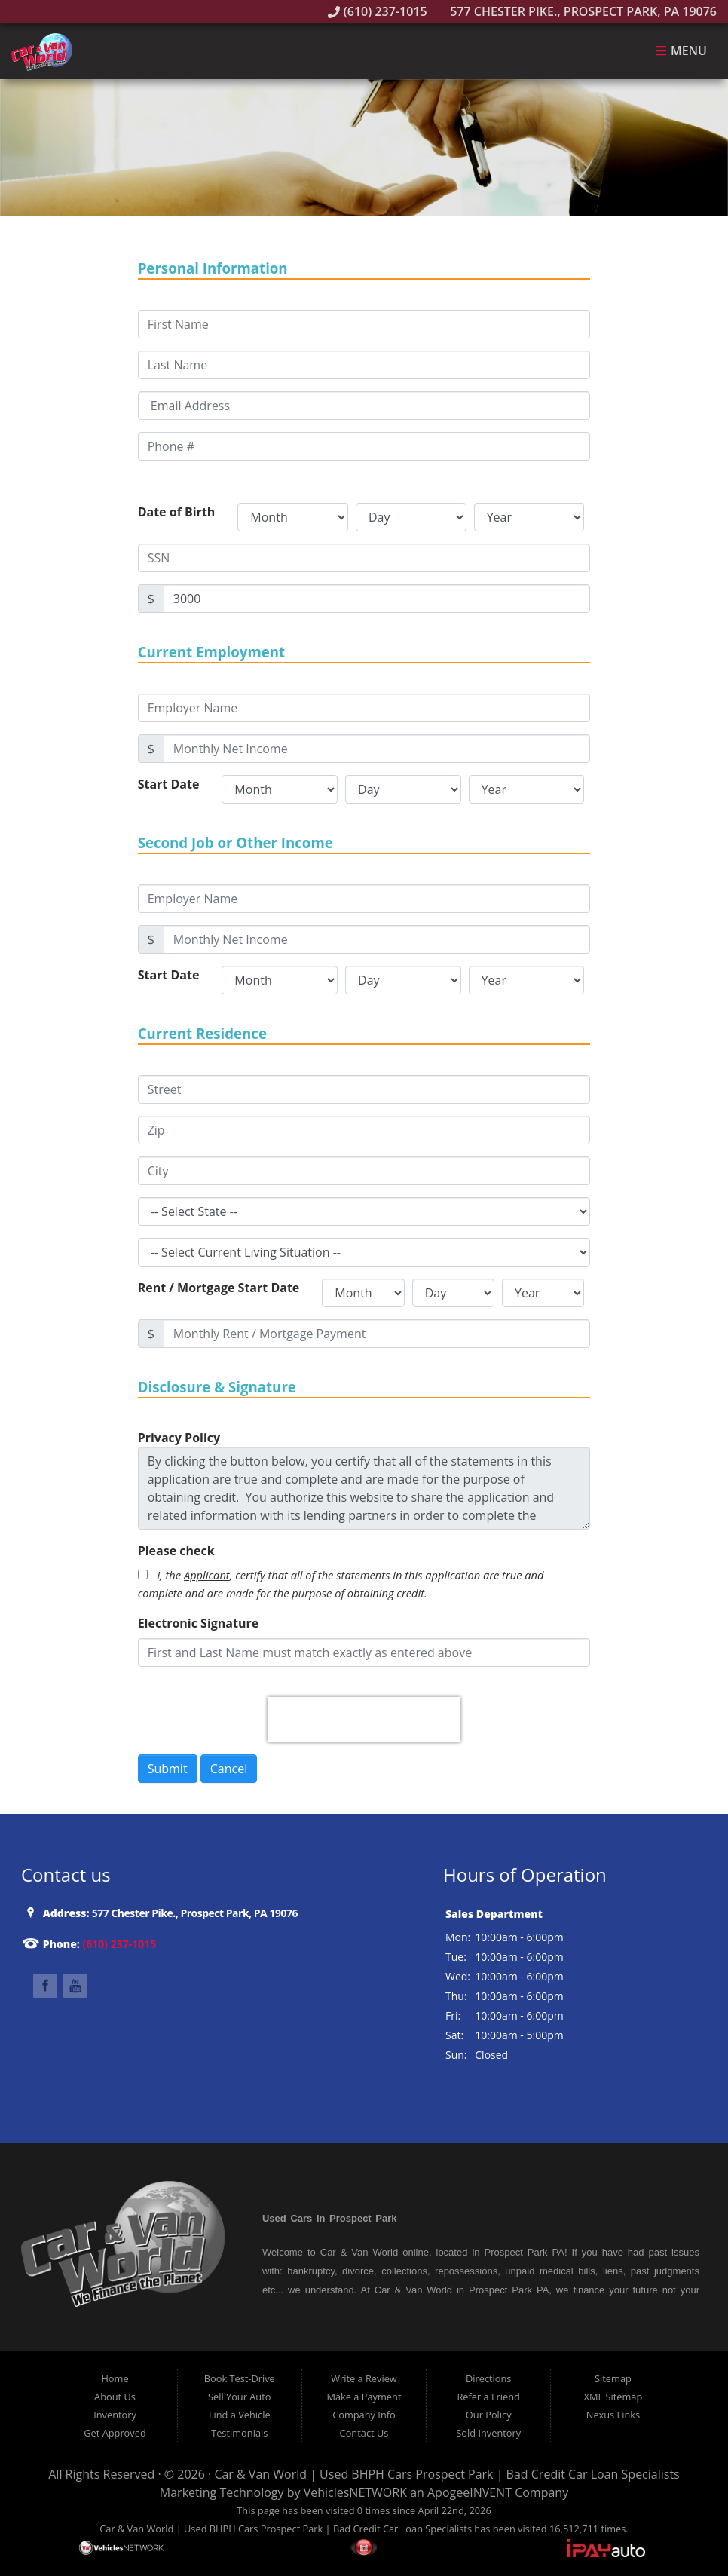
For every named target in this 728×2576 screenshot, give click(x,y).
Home (114, 2378)
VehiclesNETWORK (355, 2492)
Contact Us (364, 2433)
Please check (176, 1550)
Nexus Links (613, 2414)
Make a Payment (364, 2396)
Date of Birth (177, 512)
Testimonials (239, 2433)
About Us (115, 2396)
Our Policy (489, 2414)
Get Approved (114, 2433)
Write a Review (364, 2378)
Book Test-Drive (239, 2378)
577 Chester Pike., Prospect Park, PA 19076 (575, 11)
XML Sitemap (613, 2396)
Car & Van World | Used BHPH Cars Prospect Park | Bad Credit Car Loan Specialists (446, 2474)
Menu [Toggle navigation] (681, 51)
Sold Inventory (488, 2433)
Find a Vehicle (240, 2414)
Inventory (114, 2414)
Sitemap (613, 2378)
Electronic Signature (198, 1623)
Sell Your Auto (239, 2396)
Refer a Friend (488, 2396)
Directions (489, 2378)
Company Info (364, 2414)
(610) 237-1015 (377, 11)
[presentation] (364, 1719)
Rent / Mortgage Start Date (219, 1287)
